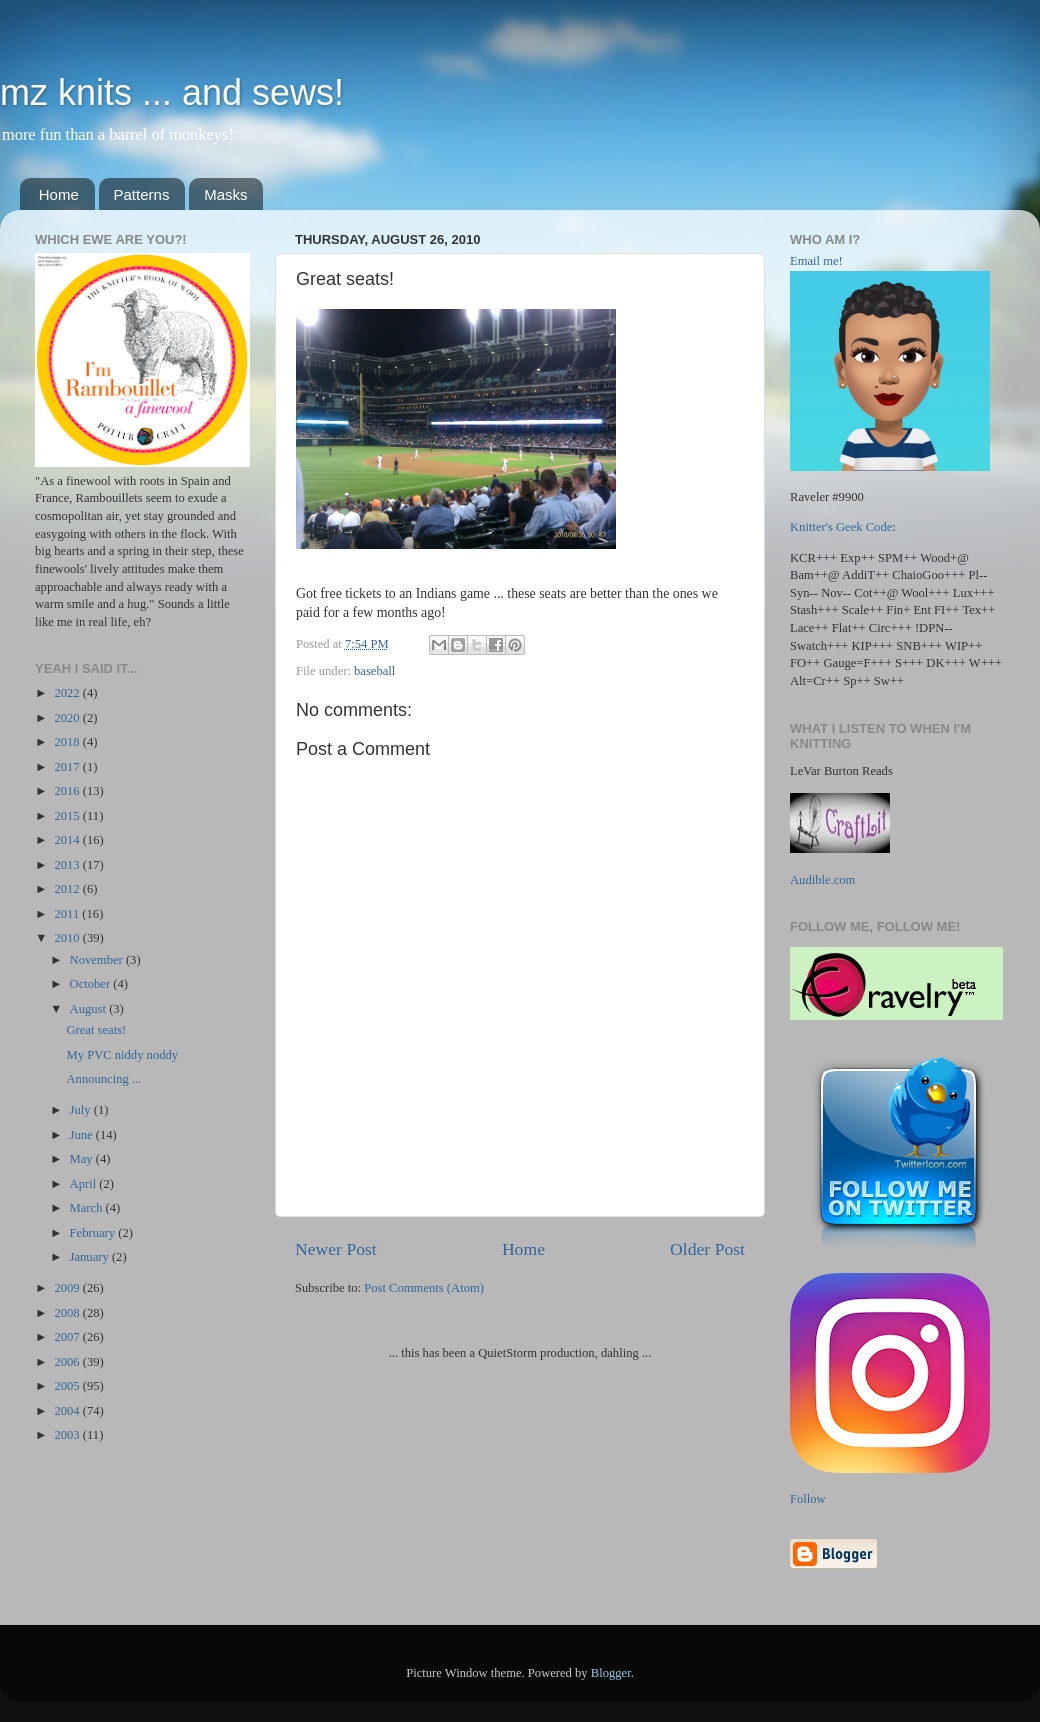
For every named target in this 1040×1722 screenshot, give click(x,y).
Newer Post (336, 1249)
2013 (68, 865)
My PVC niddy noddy (122, 1055)
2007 (68, 1337)
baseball (374, 671)
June (83, 1135)
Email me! (816, 261)
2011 (68, 914)
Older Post (707, 1249)
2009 (68, 1288)
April (85, 1184)
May (83, 1159)
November (98, 960)
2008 (68, 1313)
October (92, 984)
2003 (68, 1435)
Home (59, 194)
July (82, 1110)
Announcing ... (103, 1079)
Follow (808, 1499)
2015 (68, 816)
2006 (68, 1362)
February (94, 1233)
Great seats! (96, 1030)
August (90, 1009)
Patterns (142, 194)
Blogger (611, 1673)
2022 (68, 693)
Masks (225, 194)
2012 (68, 889)
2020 (68, 718)
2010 (68, 938)
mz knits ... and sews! (172, 92)
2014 (68, 840)
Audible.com (822, 880)
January (91, 1257)
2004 (68, 1411)
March (88, 1208)
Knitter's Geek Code (841, 527)
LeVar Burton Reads (841, 771)
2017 (68, 767)
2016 (68, 791)
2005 (68, 1386)
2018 (68, 742)
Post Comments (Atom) (424, 1288)
